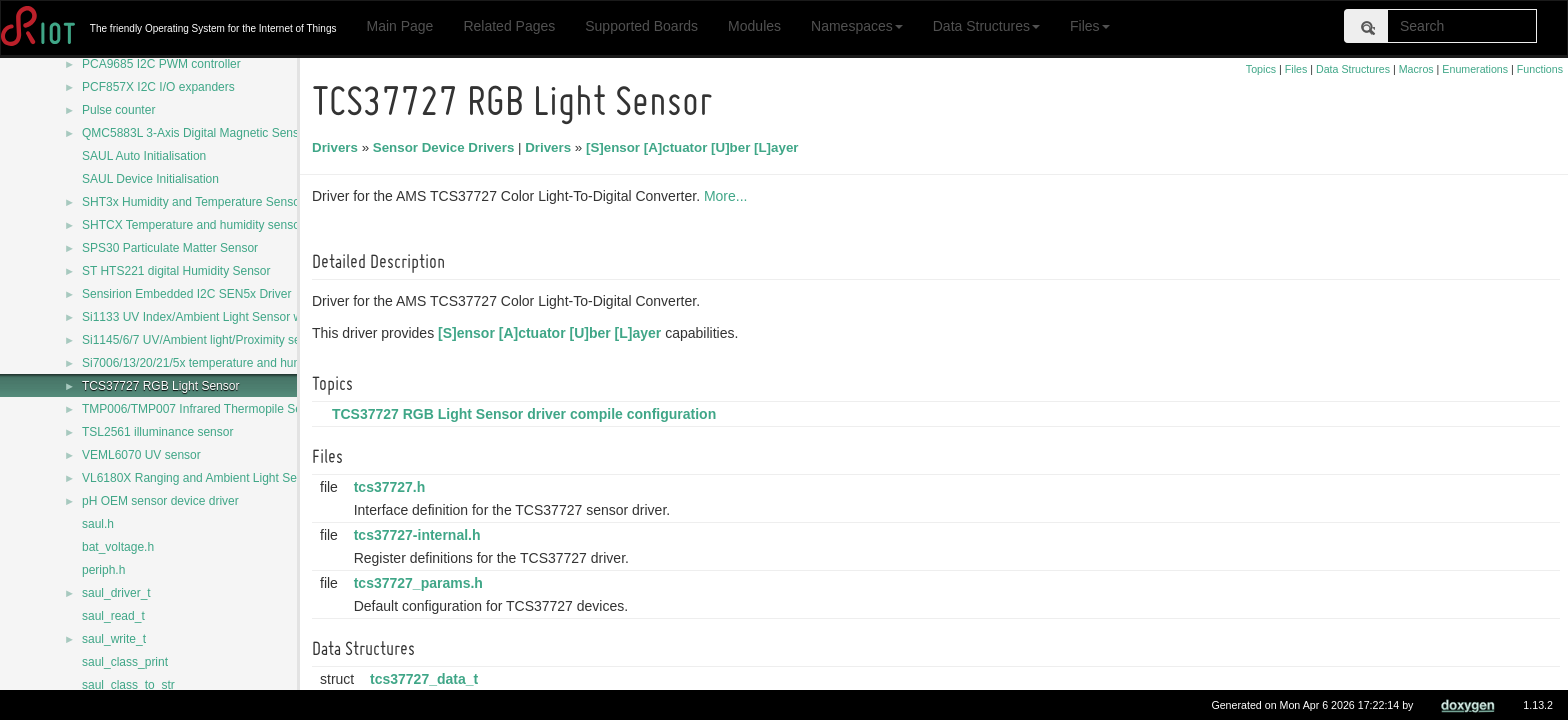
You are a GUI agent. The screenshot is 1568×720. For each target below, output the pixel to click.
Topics (1261, 69)
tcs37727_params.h (421, 583)
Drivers (338, 147)
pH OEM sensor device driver (160, 501)
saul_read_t (113, 616)
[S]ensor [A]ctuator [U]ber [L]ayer (695, 147)
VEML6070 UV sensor (141, 455)
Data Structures (986, 26)
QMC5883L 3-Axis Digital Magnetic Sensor (196, 133)
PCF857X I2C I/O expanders (158, 87)
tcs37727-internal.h (420, 535)
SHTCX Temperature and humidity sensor (193, 225)
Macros (1416, 69)
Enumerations (1475, 69)
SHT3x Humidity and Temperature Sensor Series (211, 202)
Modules (754, 26)
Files (1090, 26)
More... (729, 196)
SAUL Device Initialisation (150, 179)
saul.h (98, 524)
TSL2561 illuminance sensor (157, 432)
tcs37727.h (393, 487)
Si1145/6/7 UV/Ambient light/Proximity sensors (206, 340)
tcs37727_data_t (427, 679)
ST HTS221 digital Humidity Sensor (176, 271)
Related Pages (509, 26)
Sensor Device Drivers (447, 147)
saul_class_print (125, 662)
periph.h (103, 570)
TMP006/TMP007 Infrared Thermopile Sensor (203, 409)
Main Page (399, 26)
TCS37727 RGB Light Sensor (160, 386)
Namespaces (857, 26)
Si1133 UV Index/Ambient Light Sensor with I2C (209, 317)
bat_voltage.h (118, 547)
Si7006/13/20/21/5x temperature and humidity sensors (226, 363)
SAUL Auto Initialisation (144, 156)
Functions (1540, 69)
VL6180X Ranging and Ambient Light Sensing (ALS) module (242, 478)
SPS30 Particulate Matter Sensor (170, 248)
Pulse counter (118, 110)
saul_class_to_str (128, 685)
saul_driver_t (116, 593)
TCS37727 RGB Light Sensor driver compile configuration (527, 414)
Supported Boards (641, 26)
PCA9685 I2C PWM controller (161, 64)
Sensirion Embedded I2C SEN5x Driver (186, 294)
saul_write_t (114, 639)
